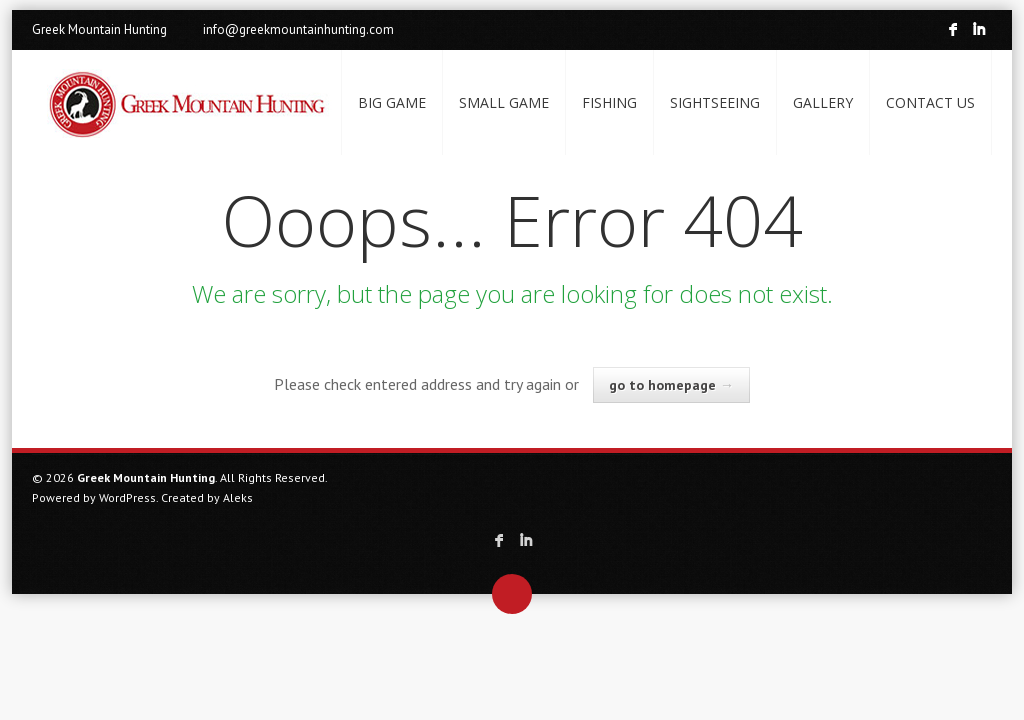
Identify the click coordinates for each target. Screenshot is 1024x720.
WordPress (127, 497)
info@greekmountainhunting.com (298, 29)
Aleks (238, 497)
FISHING (609, 102)
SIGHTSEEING (715, 102)
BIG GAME (392, 102)
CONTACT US (930, 102)
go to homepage (671, 385)
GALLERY (823, 102)
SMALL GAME (504, 102)
